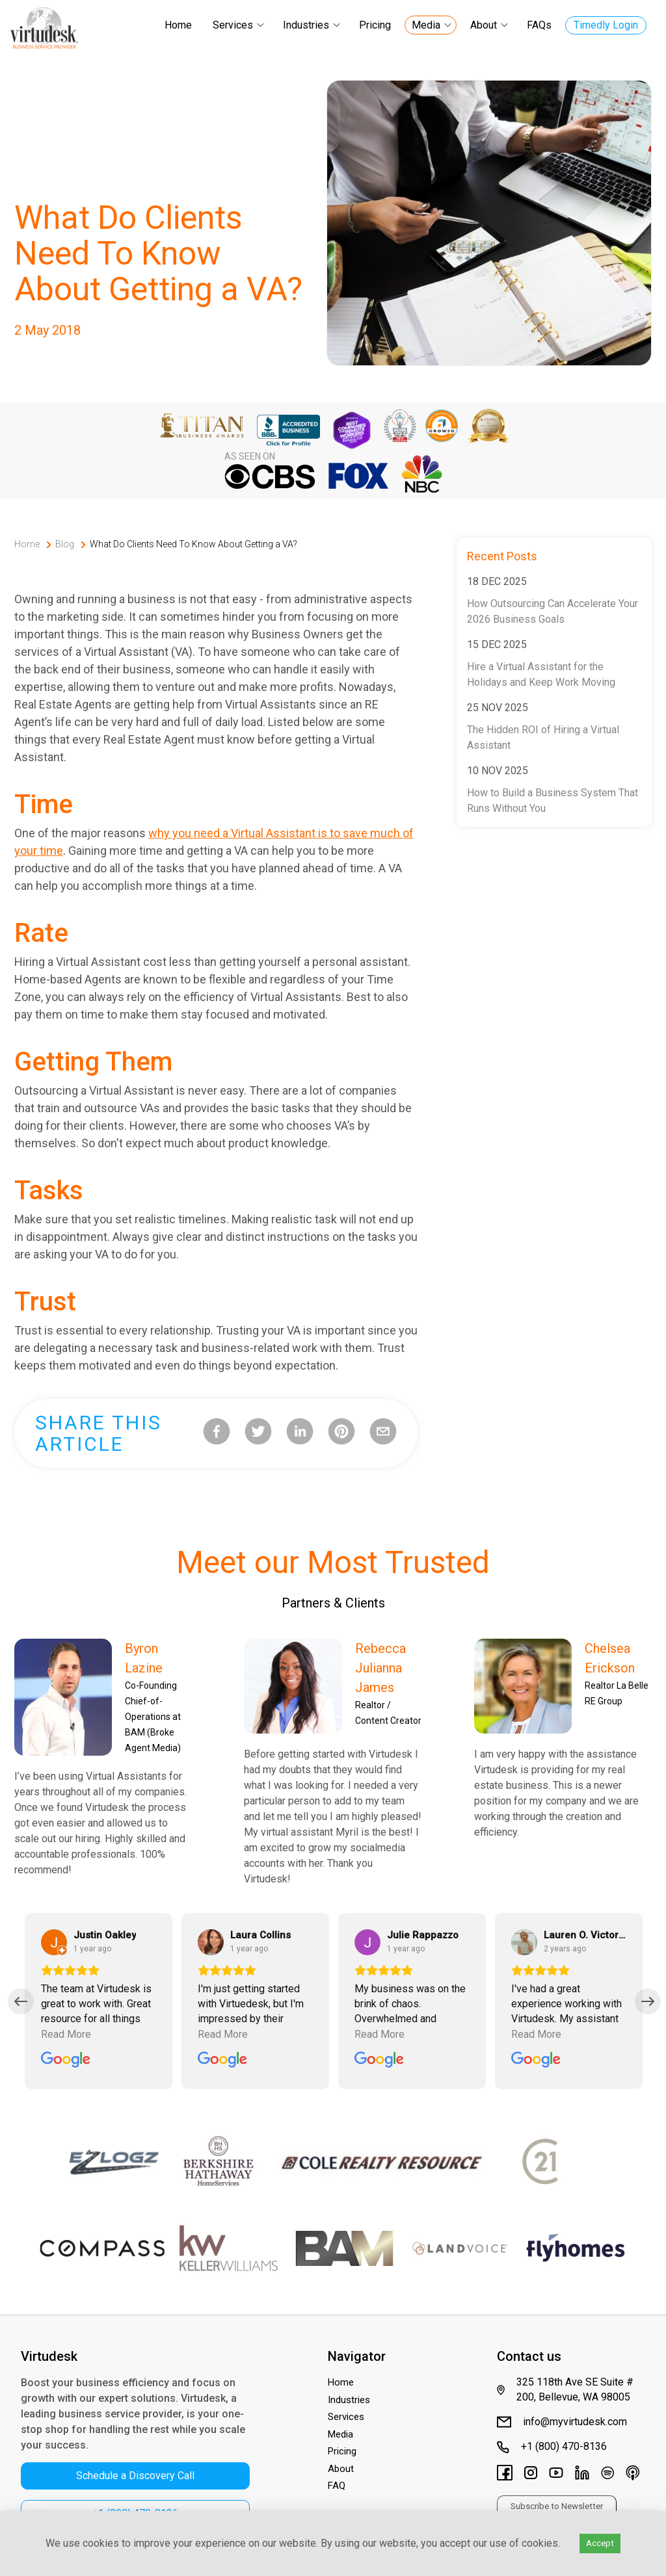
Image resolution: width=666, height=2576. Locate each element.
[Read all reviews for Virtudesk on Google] (65, 2061)
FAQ (336, 2485)
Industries (306, 25)
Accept (600, 2543)
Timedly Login (606, 25)
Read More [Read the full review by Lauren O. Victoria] (536, 2034)
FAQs (539, 25)
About (483, 25)
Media (426, 25)
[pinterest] (341, 1434)
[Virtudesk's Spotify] (607, 2475)
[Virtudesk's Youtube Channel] (556, 2474)
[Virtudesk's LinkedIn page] (582, 2474)
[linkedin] (299, 1434)
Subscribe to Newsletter (557, 2506)
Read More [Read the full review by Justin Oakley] (66, 2034)
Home (178, 25)
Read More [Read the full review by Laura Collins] (223, 2034)
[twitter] (258, 1434)
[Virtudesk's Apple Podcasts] (633, 2475)
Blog (64, 544)
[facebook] (216, 1434)
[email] (383, 1434)
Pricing (375, 25)
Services (233, 25)
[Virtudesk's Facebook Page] (505, 2475)
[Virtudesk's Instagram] (530, 2475)
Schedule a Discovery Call (135, 2475)
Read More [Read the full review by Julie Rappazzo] (379, 2034)
